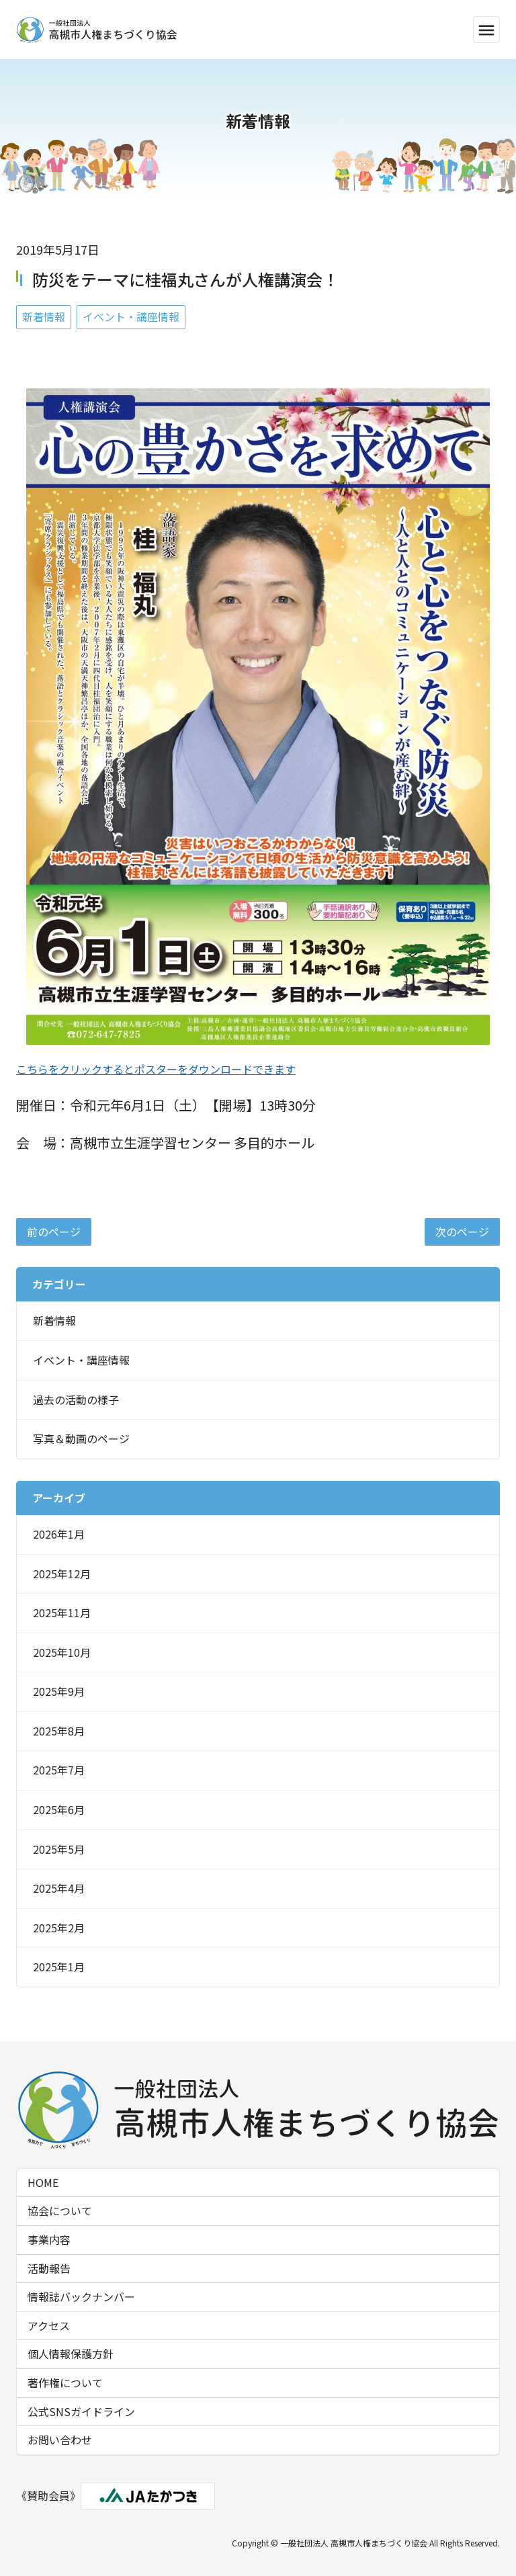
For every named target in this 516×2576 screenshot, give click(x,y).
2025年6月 (59, 1809)
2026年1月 (59, 1534)
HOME (43, 2182)
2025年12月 (62, 1573)
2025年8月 (59, 1731)
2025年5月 (59, 1849)
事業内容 (49, 2239)
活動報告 (49, 2268)
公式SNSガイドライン (81, 2411)
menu (486, 30)
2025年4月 (59, 1888)
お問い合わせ (60, 2440)
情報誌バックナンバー (81, 2296)
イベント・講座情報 (131, 316)
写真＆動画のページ (81, 1438)
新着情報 (43, 316)
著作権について (65, 2382)
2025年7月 (59, 1770)
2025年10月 (62, 1652)
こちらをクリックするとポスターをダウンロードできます (156, 1069)
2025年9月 (59, 1691)
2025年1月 (59, 1967)
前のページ (54, 1231)
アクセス (49, 2325)
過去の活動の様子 (76, 1399)
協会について (60, 2210)
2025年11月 (62, 1612)
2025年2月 (59, 1928)
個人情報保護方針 (71, 2354)
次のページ (462, 1231)
